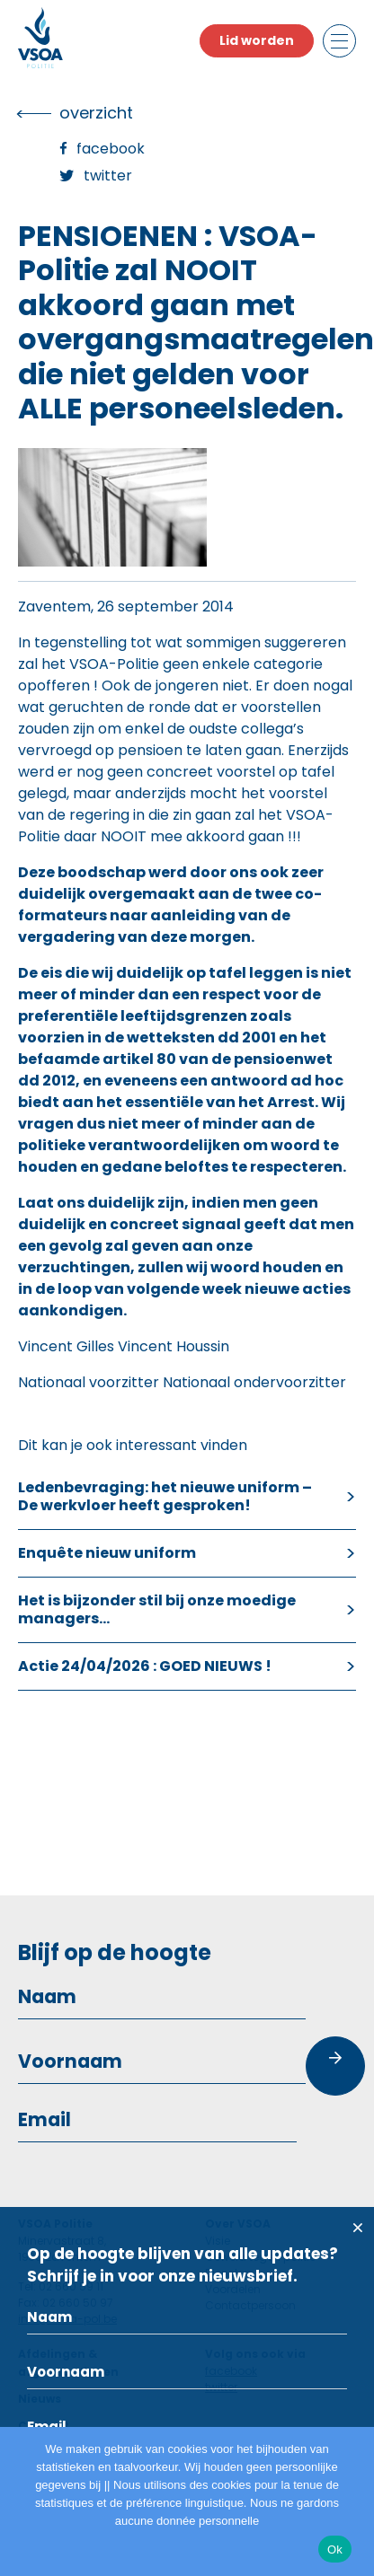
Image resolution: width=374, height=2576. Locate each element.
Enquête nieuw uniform (107, 1553)
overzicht (96, 112)
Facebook (110, 148)
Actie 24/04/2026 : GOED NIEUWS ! (145, 1666)
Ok (335, 2549)
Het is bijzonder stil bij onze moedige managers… (157, 1609)
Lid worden (256, 40)
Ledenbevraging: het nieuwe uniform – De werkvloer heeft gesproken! (165, 1496)
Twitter (108, 175)
